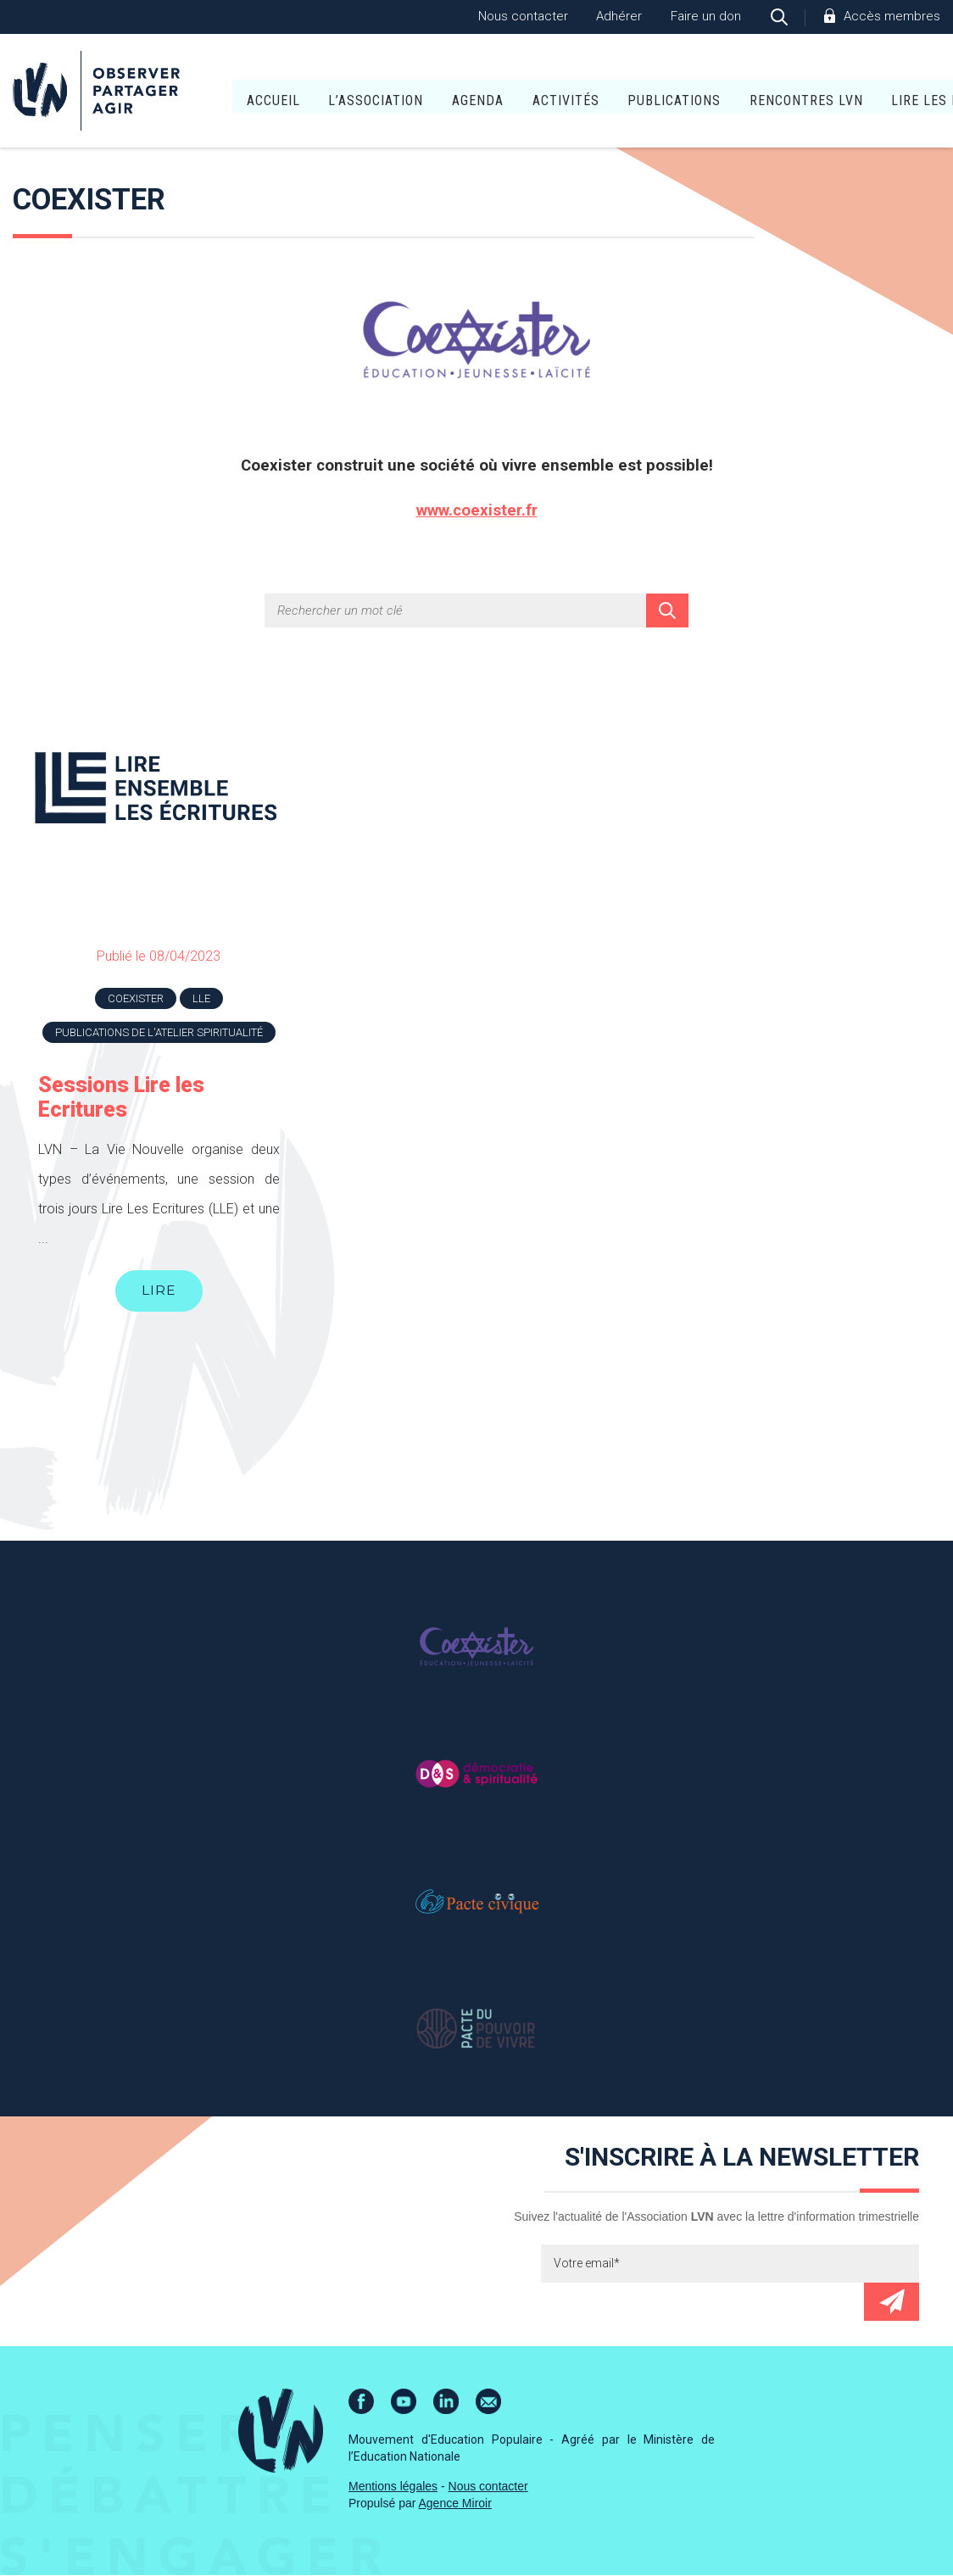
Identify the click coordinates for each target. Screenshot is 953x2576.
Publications (580, 93)
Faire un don (706, 16)
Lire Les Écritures (862, 93)
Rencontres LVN (711, 93)
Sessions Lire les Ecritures (121, 1097)
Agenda (384, 93)
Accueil (178, 93)
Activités (470, 93)
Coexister (136, 998)
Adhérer (619, 16)
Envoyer (891, 2302)
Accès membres (892, 16)
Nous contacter (523, 16)
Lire (159, 1291)
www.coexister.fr (477, 510)
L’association (281, 93)
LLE (201, 998)
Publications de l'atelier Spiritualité (159, 1032)
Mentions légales (392, 2487)
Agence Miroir (455, 2504)
